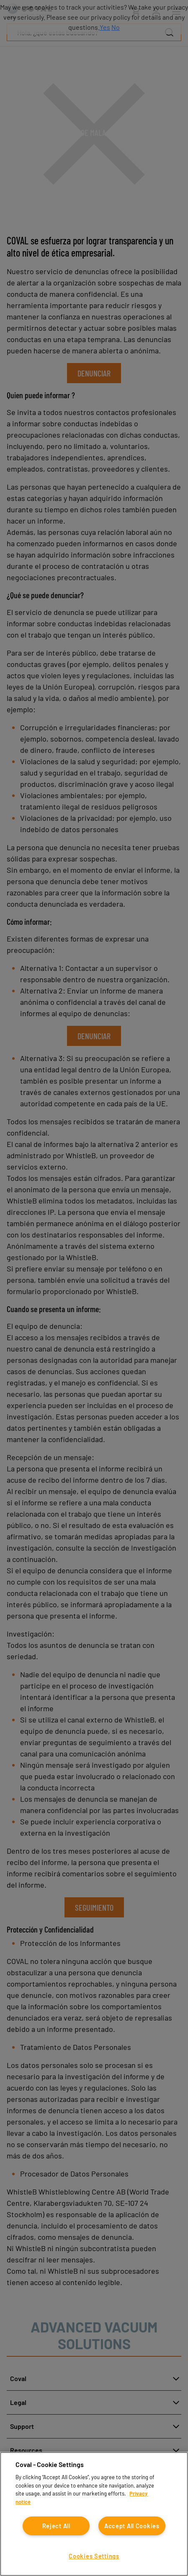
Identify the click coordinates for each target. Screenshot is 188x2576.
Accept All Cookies (132, 2525)
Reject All (56, 2525)
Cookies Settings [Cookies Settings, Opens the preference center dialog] (94, 2556)
